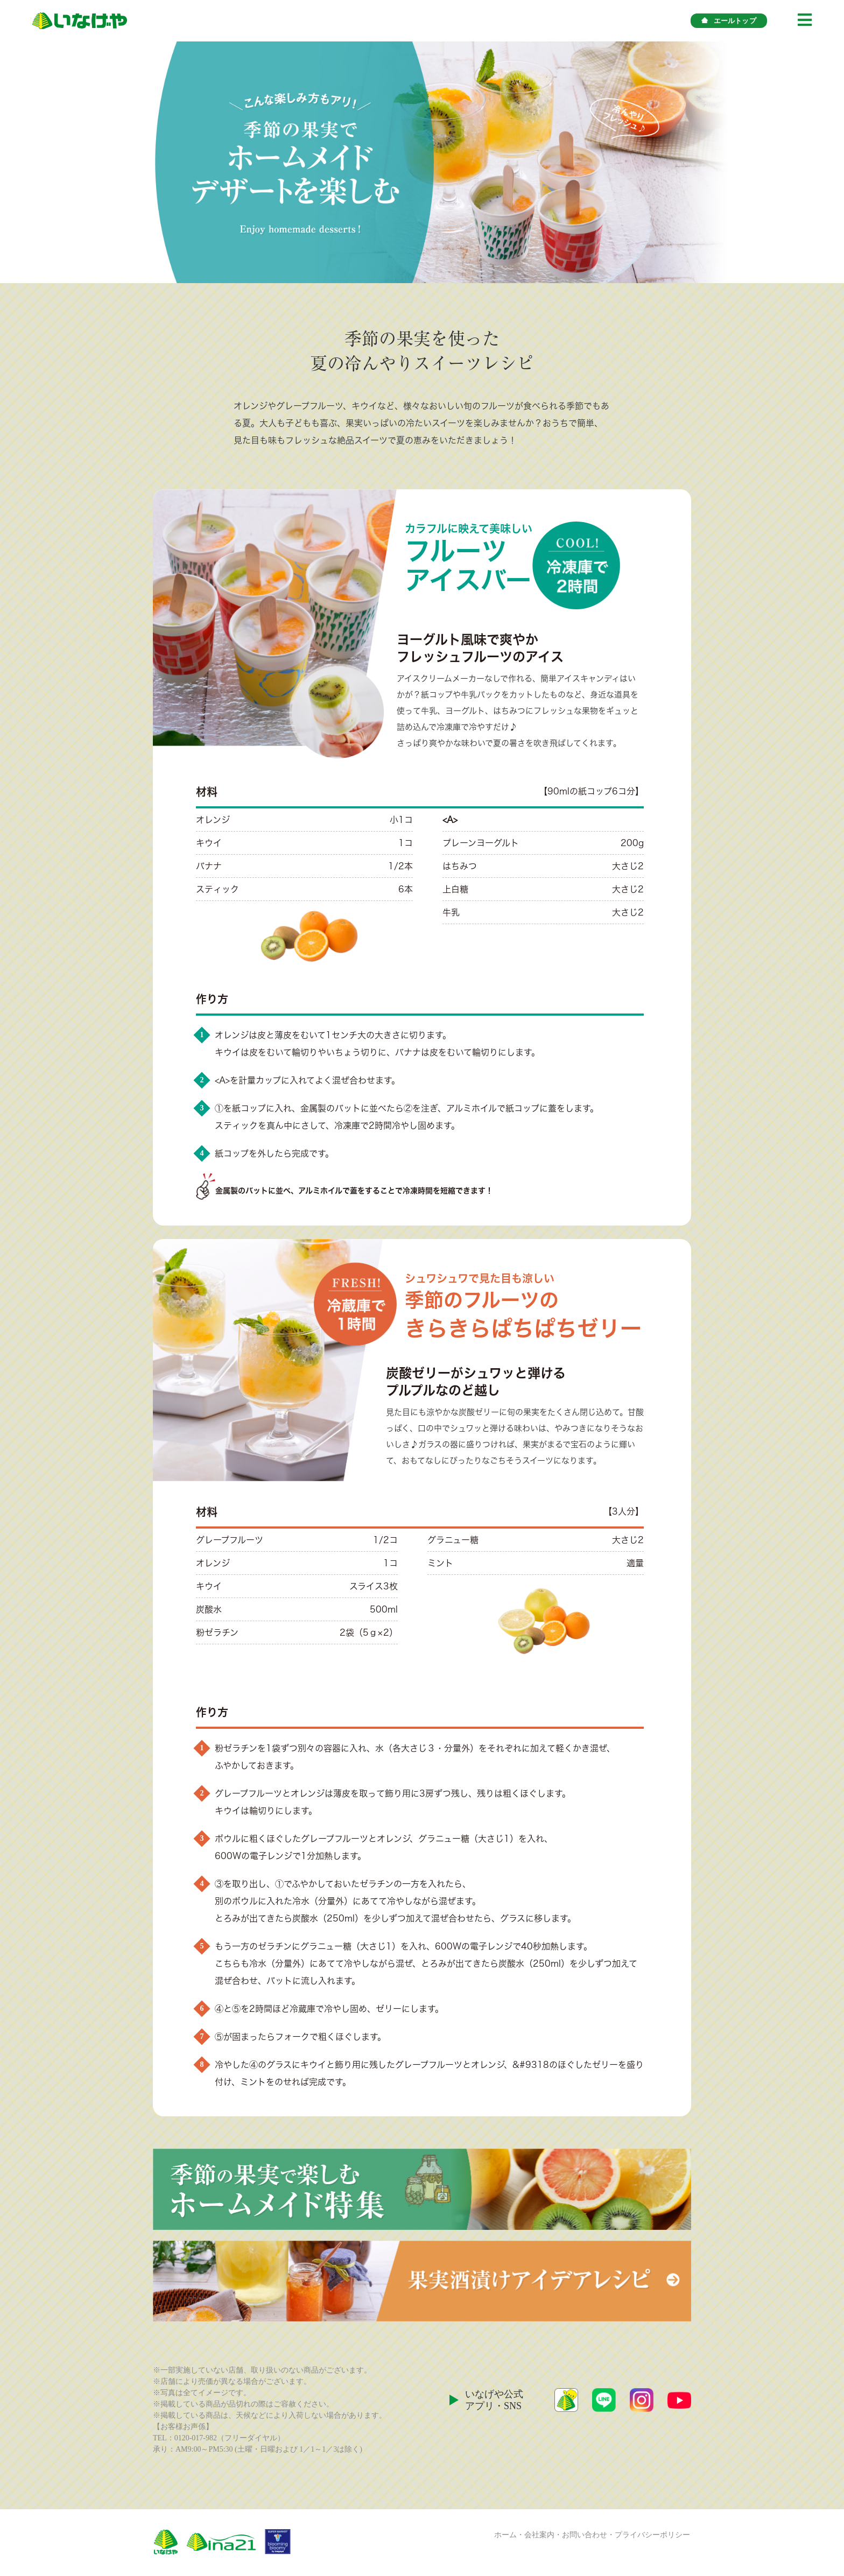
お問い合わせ (584, 2534)
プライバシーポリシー (652, 2534)
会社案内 (539, 2534)
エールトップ (728, 21)
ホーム (505, 2534)
